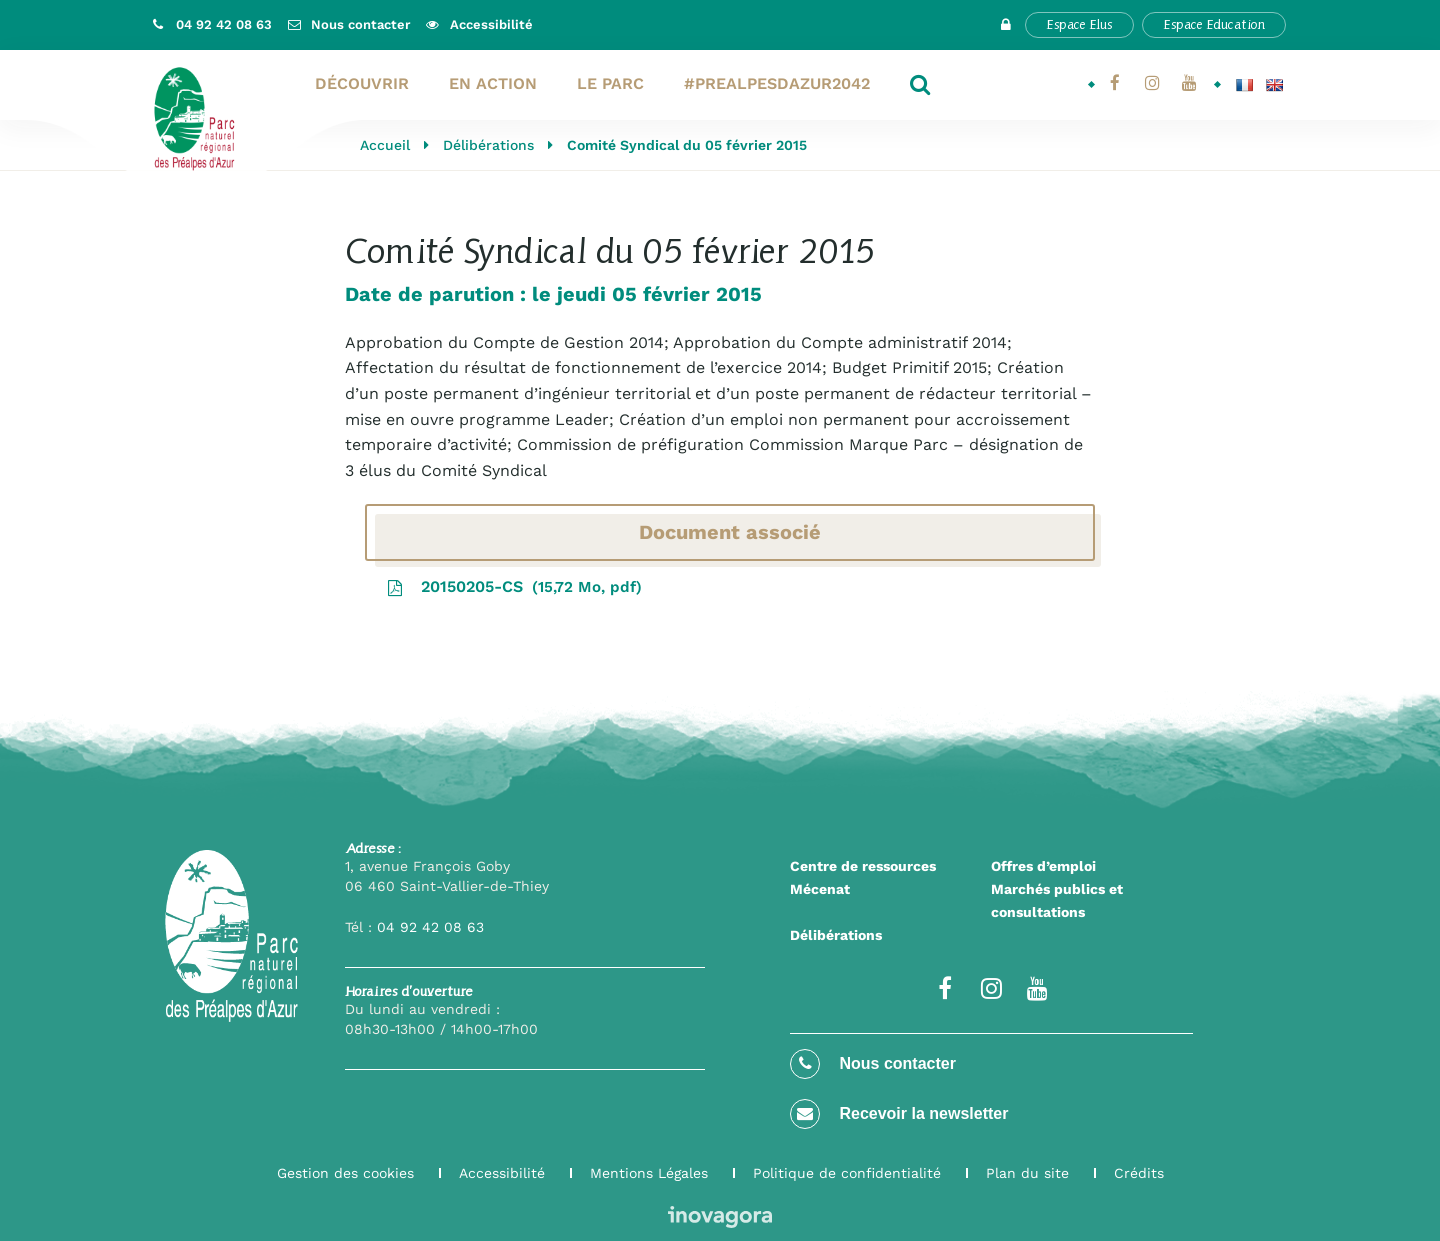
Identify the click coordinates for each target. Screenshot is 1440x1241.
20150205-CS (513, 586)
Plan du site (1027, 1173)
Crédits (1139, 1173)
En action (493, 83)
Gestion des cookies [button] (345, 1173)
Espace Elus (1079, 24)
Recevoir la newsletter (899, 1114)
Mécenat (820, 889)
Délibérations (836, 935)
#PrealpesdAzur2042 (777, 83)
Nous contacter (873, 1064)
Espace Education (1214, 24)
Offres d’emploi (1043, 866)
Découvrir (362, 83)
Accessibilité (502, 1173)
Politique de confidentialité (847, 1173)
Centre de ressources (863, 866)
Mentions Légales (649, 1173)
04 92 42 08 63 (430, 927)
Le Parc (610, 83)
